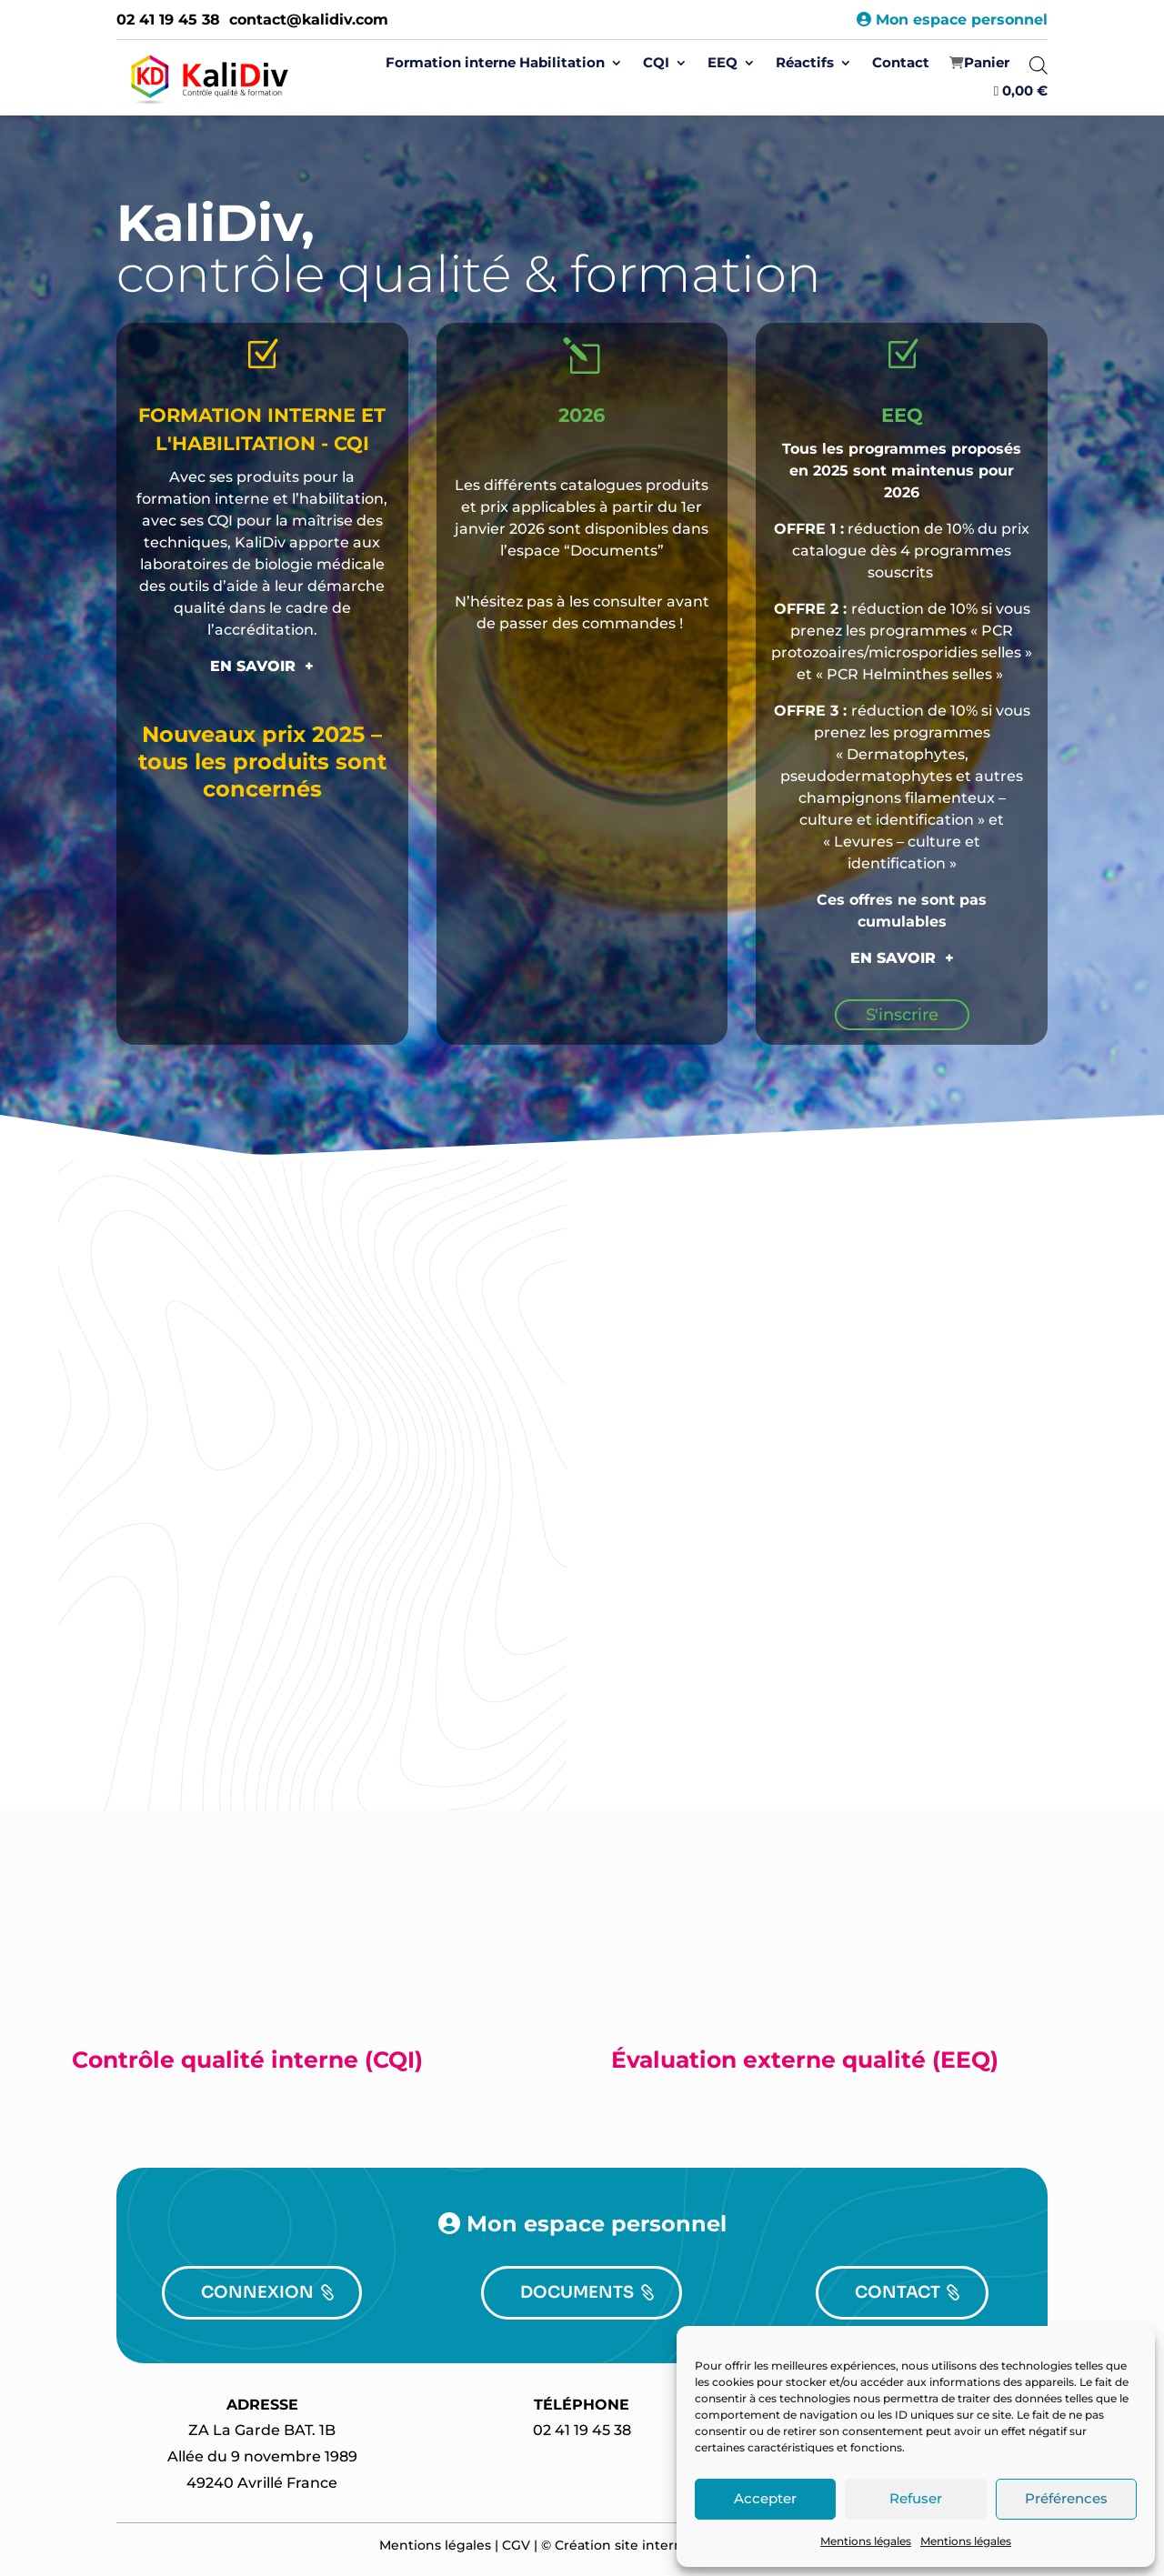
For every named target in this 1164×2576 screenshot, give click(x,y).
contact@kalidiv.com (308, 19)
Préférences (1066, 2498)
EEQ (722, 63)
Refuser (915, 2498)
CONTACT (897, 2292)
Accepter (765, 2498)
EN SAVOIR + (262, 666)
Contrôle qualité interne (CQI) (247, 2059)
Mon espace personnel (952, 19)
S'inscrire (902, 1015)
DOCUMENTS (577, 2292)
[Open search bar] (1038, 65)
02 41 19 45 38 (168, 19)
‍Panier (986, 63)
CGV (516, 2545)
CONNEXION (257, 2292)
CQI (656, 63)
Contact (900, 63)
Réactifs (805, 63)
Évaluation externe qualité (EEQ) (804, 2059)
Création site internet (626, 2545)
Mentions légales (865, 2541)
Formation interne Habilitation (495, 63)
